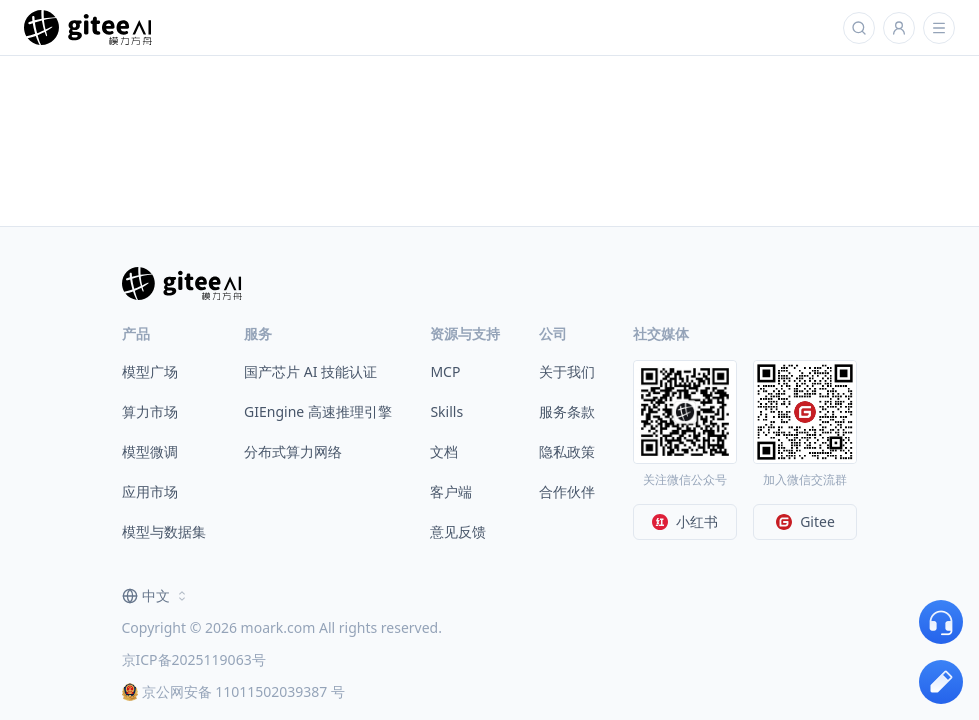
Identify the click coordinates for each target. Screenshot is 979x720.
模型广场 (150, 371)
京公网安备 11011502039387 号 (233, 691)
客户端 (451, 491)
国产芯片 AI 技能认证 (310, 371)
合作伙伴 (567, 491)
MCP (445, 371)
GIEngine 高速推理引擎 (318, 411)
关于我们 (567, 371)
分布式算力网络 (293, 451)
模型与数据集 (164, 531)
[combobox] (156, 596)
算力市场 (150, 411)
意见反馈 (458, 531)
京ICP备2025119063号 (194, 659)
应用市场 (150, 491)
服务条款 (567, 411)
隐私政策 (567, 451)
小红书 (685, 521)
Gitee (805, 521)
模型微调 (150, 451)
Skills (446, 411)
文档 (444, 451)
